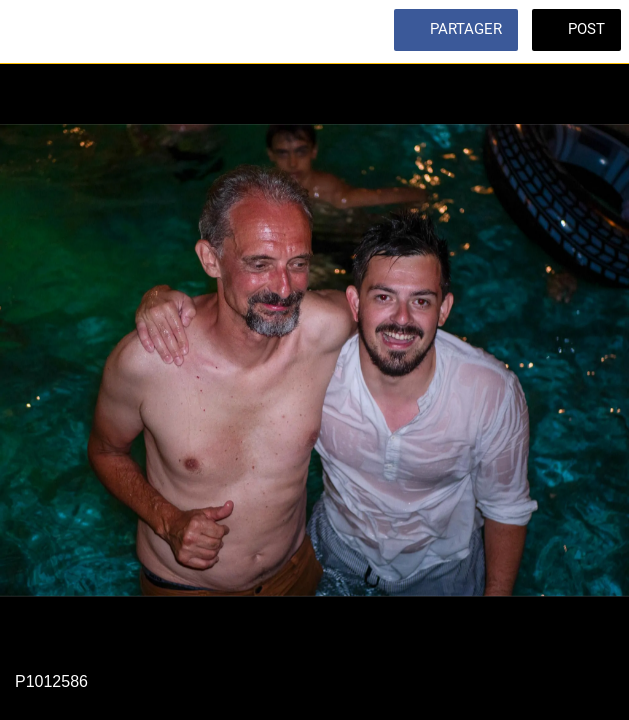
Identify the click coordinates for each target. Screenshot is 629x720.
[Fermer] (32, 32)
